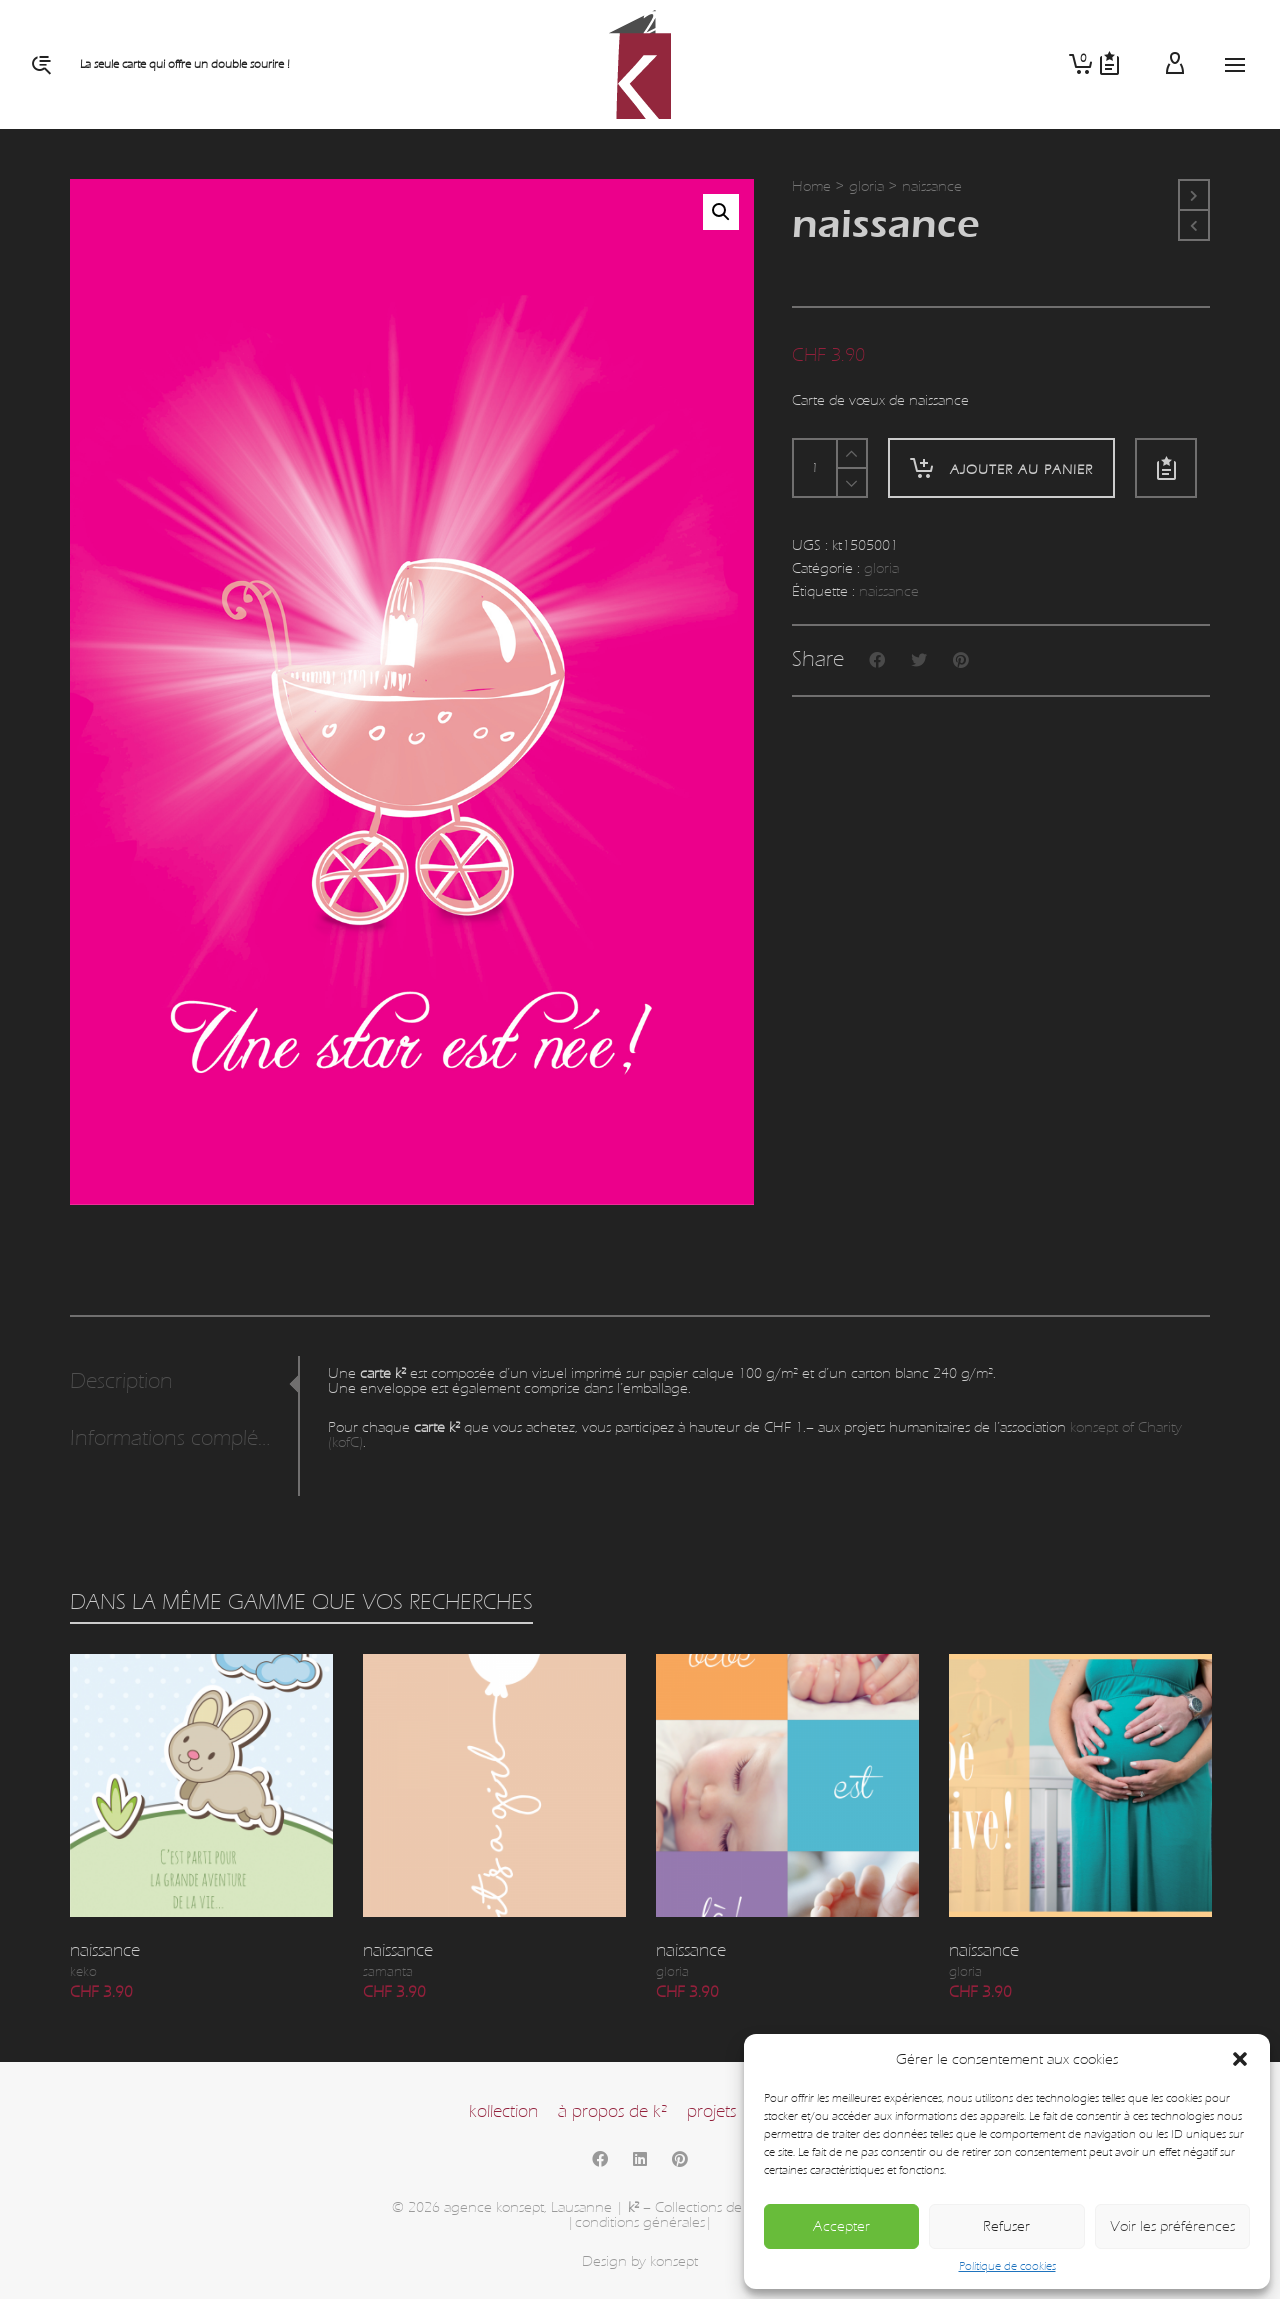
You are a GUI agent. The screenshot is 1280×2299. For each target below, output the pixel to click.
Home (811, 186)
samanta (388, 1972)
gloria (866, 186)
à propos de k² (612, 2111)
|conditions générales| (640, 2222)
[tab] (184, 1382)
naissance (889, 591)
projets (711, 2111)
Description (121, 1381)
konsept (674, 2261)
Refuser (1006, 2226)
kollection (503, 2111)
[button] (1240, 2059)
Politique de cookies (1007, 2266)
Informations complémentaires (178, 1438)
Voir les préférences (1172, 2226)
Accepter (841, 2226)
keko (83, 1972)
